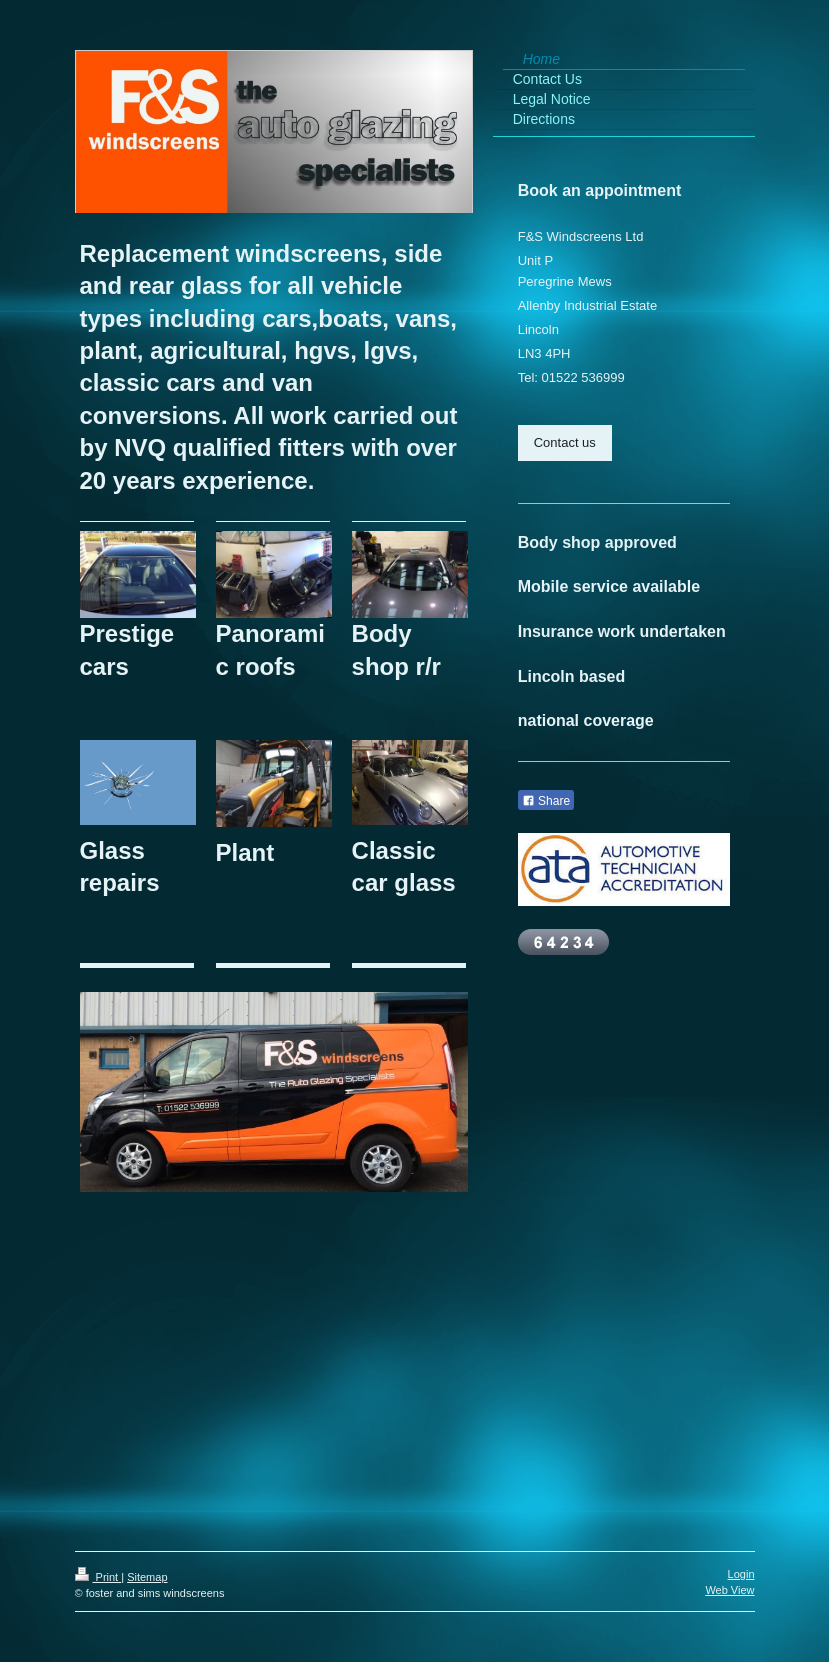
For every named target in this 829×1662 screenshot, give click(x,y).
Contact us (565, 442)
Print (98, 1577)
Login (741, 1574)
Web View (729, 1590)
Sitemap (147, 1577)
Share (546, 801)
